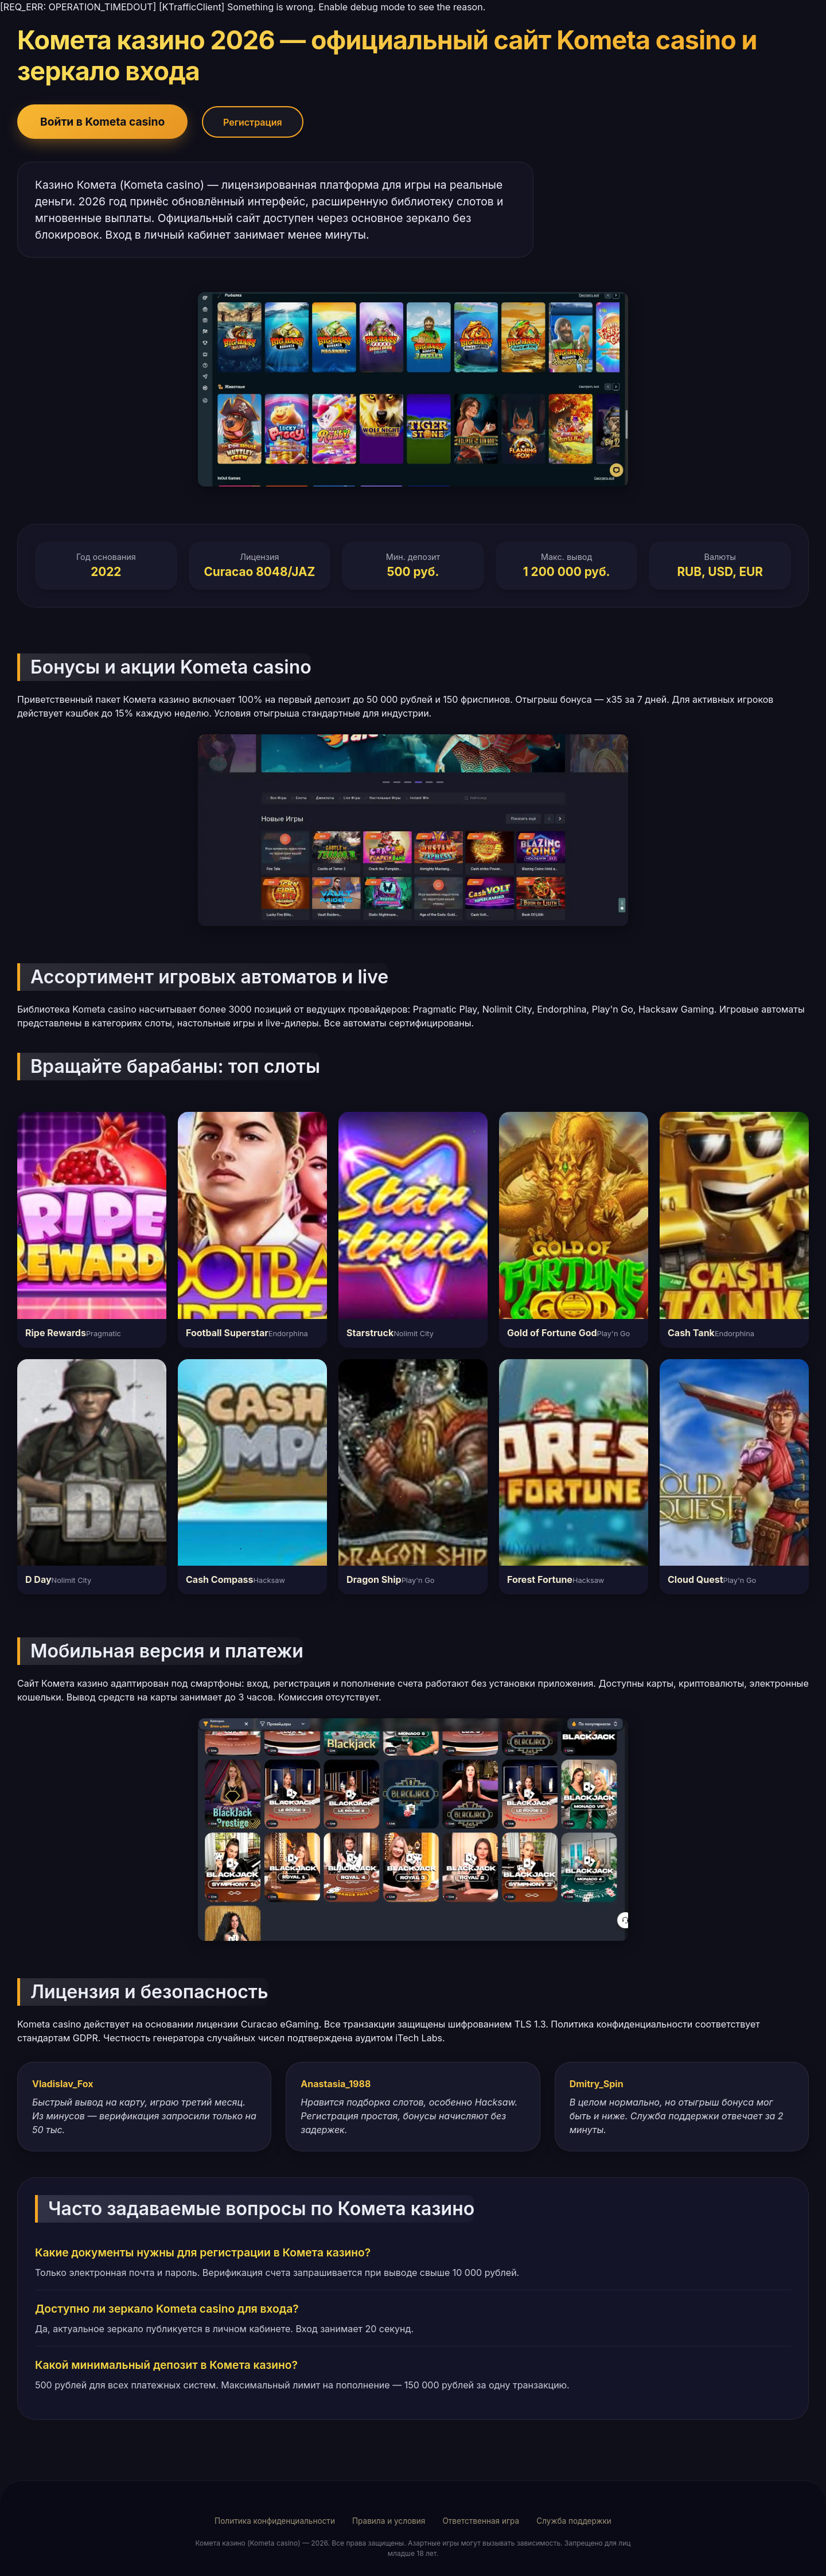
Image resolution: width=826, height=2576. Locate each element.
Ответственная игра (480, 2521)
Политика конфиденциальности (275, 2521)
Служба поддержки (573, 2521)
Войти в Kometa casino (102, 122)
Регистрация (253, 122)
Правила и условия (388, 2521)
